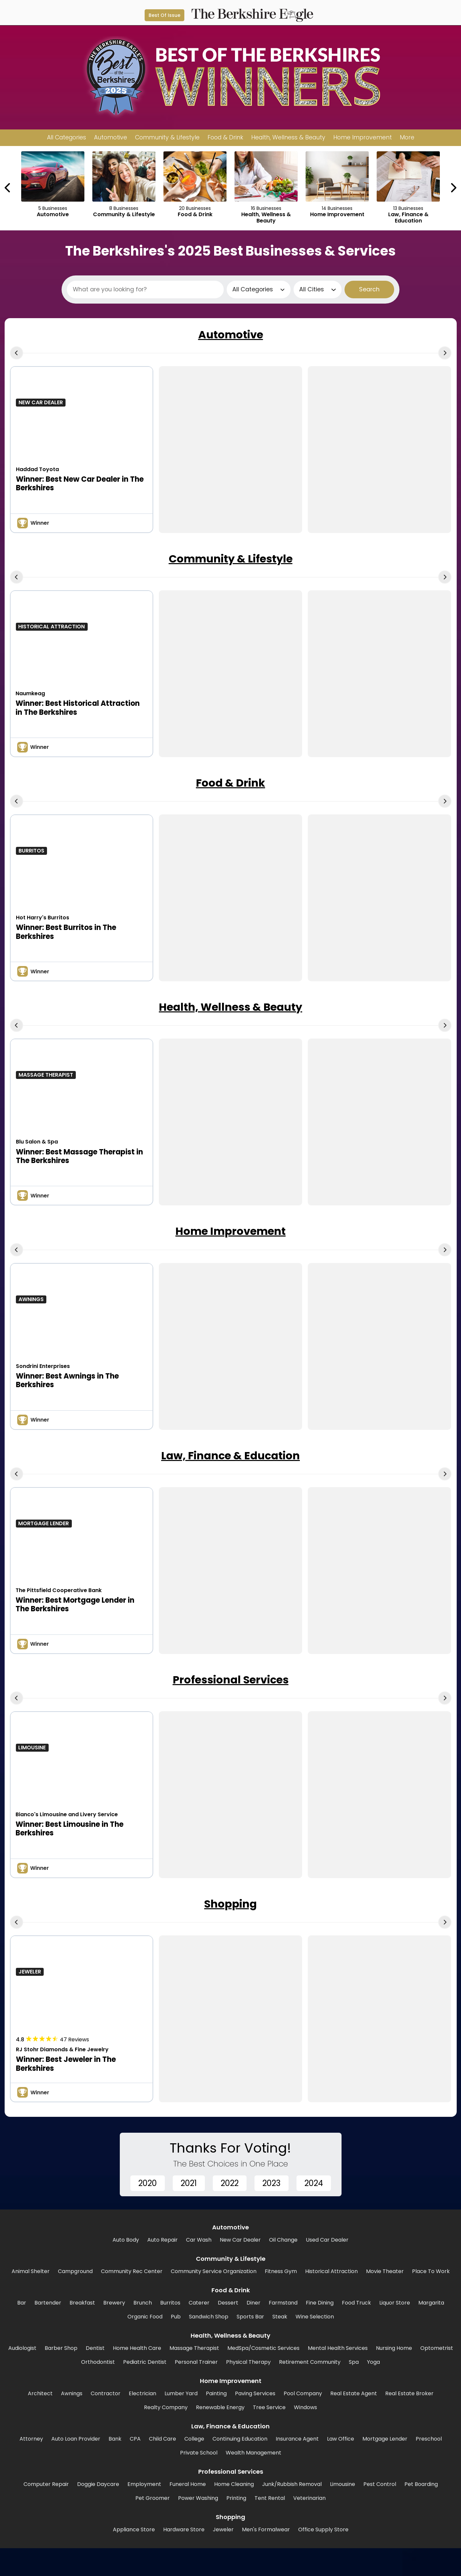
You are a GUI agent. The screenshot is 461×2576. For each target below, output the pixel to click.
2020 (147, 2183)
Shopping (230, 1903)
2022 (230, 2183)
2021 (189, 2183)
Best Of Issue (164, 15)
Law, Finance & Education (230, 1455)
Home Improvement (230, 1231)
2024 (313, 2183)
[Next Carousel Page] (453, 188)
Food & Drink (230, 782)
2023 (271, 2183)
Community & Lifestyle (231, 558)
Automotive (230, 334)
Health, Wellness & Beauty (230, 1006)
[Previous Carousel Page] (8, 188)
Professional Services (231, 1679)
